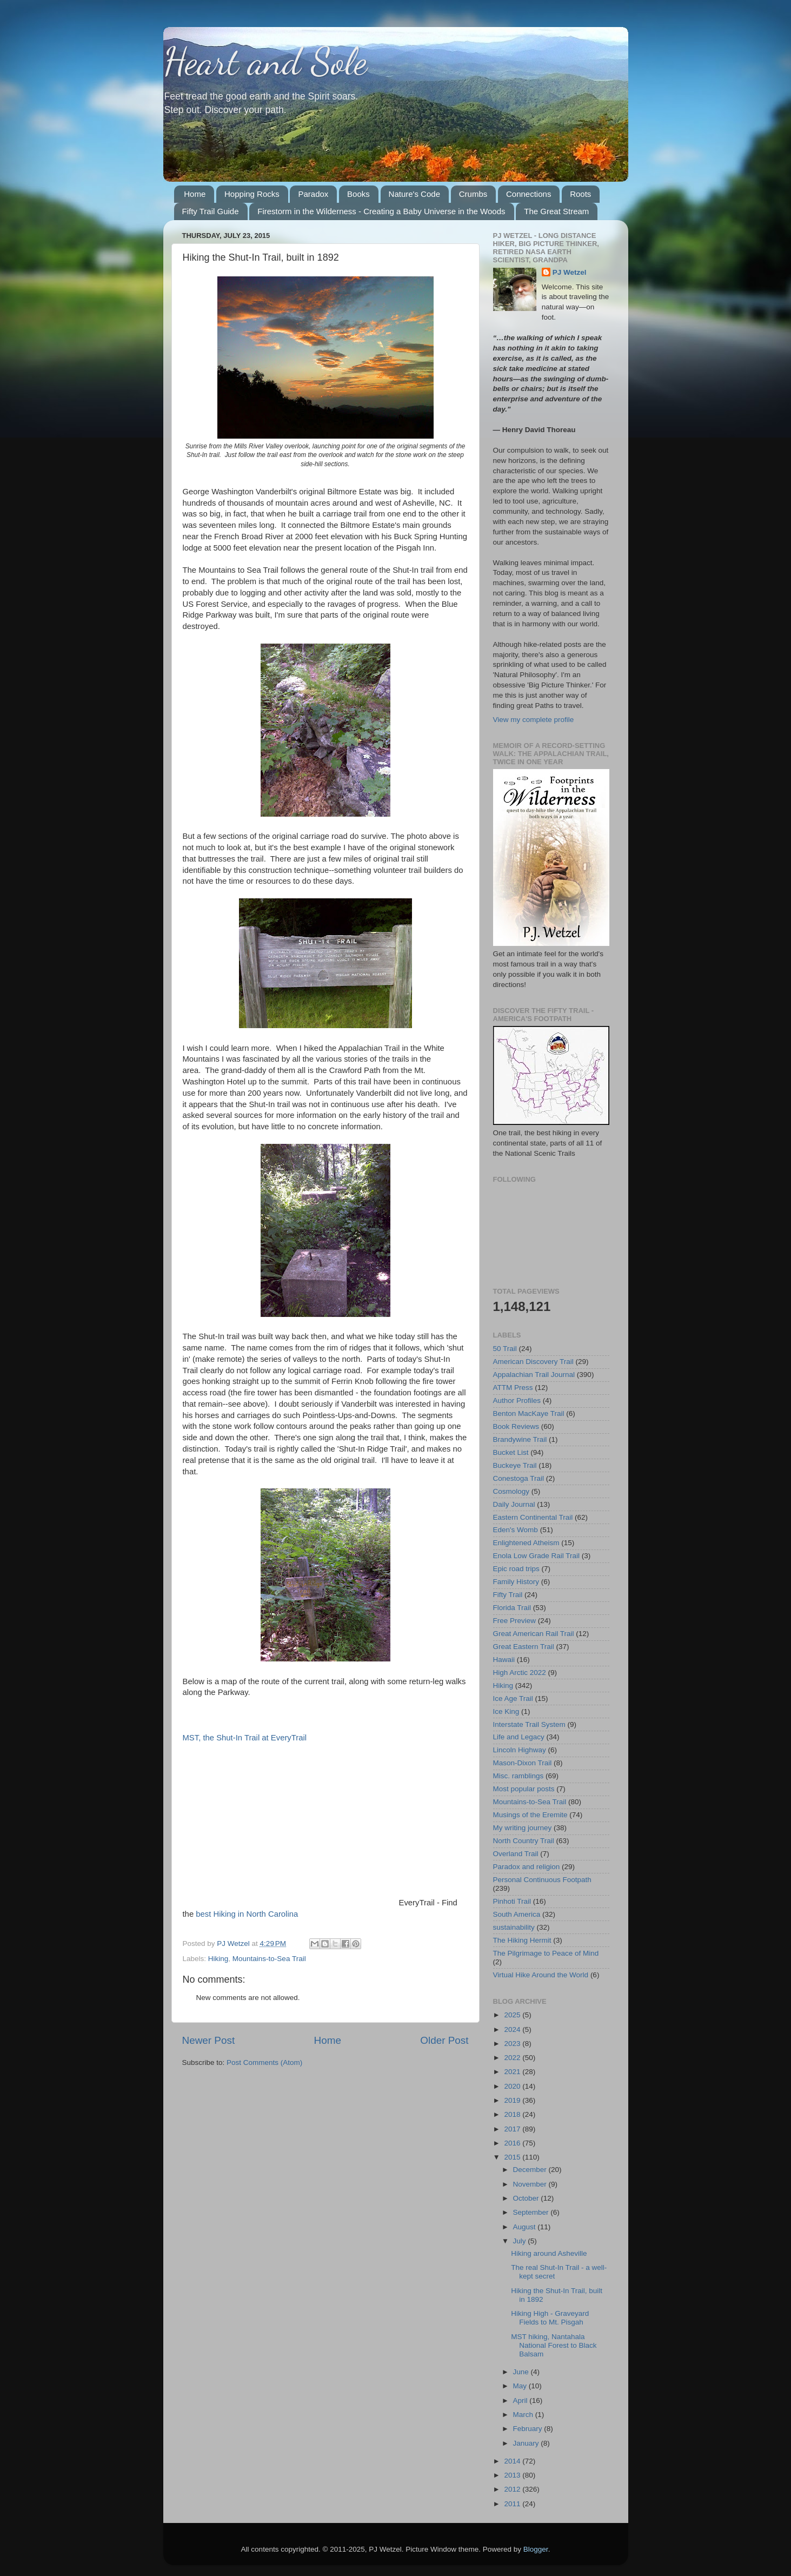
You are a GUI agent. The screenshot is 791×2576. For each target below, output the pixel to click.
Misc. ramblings (518, 1776)
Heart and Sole (265, 61)
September (532, 2212)
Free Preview (514, 1621)
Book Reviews (516, 1426)
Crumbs (473, 193)
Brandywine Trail (520, 1439)
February (528, 2429)
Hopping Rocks (252, 193)
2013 (513, 2475)
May (521, 2386)
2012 (513, 2489)
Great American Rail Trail (533, 1634)
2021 (513, 2072)
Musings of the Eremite (530, 1815)
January (527, 2443)
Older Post (444, 2040)
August (525, 2227)
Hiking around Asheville (549, 2253)
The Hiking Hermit (522, 1940)
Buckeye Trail (515, 1465)
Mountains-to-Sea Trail (269, 1959)
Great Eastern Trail (523, 1647)
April (521, 2400)
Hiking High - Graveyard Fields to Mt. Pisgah (550, 2317)
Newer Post (208, 2040)
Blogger (535, 2549)
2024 (513, 2029)
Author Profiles (517, 1400)
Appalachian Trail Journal (534, 1374)
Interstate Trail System (529, 1724)
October (527, 2198)
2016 (513, 2143)
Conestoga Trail (518, 1478)
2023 (513, 2043)
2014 (513, 2461)
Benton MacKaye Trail (528, 1413)
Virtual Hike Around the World (541, 1975)
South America (517, 1914)
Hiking (218, 1959)
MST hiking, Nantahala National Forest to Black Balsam (553, 2345)
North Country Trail (523, 1841)
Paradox (313, 193)
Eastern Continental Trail (533, 1517)
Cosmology (511, 1491)
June (522, 2372)
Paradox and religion (526, 1867)
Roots (580, 193)
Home (194, 193)
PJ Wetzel (570, 272)
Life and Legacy (518, 1737)
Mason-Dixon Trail (522, 1763)
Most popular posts (524, 1789)
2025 (513, 2015)
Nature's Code (414, 193)
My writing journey (522, 1828)
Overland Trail (516, 1854)
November (531, 2184)
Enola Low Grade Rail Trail (536, 1556)
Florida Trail (512, 1608)
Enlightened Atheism (526, 1543)
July (520, 2241)
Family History (516, 1582)
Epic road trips (516, 1569)
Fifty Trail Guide (210, 211)
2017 (513, 2129)
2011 (513, 2504)
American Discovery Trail (533, 1361)
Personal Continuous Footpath (542, 1880)
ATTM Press (513, 1387)
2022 (513, 2058)
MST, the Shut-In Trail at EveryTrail (245, 1737)
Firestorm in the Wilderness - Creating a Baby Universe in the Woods (381, 211)
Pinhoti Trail (512, 1901)
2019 (513, 2100)
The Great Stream (556, 211)
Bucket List (511, 1452)
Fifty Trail (508, 1595)
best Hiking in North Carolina (247, 1914)
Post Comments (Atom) (264, 2062)
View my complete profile (533, 720)
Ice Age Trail (513, 1698)
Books (358, 193)
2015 (513, 2157)
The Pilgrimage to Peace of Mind (546, 1953)
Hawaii (504, 1659)
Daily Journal (514, 1504)
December (531, 2170)
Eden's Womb (515, 1530)
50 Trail (505, 1349)
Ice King (506, 1711)
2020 (513, 2086)
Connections (528, 193)
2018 (513, 2114)
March (524, 2415)
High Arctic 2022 (519, 1672)
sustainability (514, 1927)
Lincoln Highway (519, 1750)
